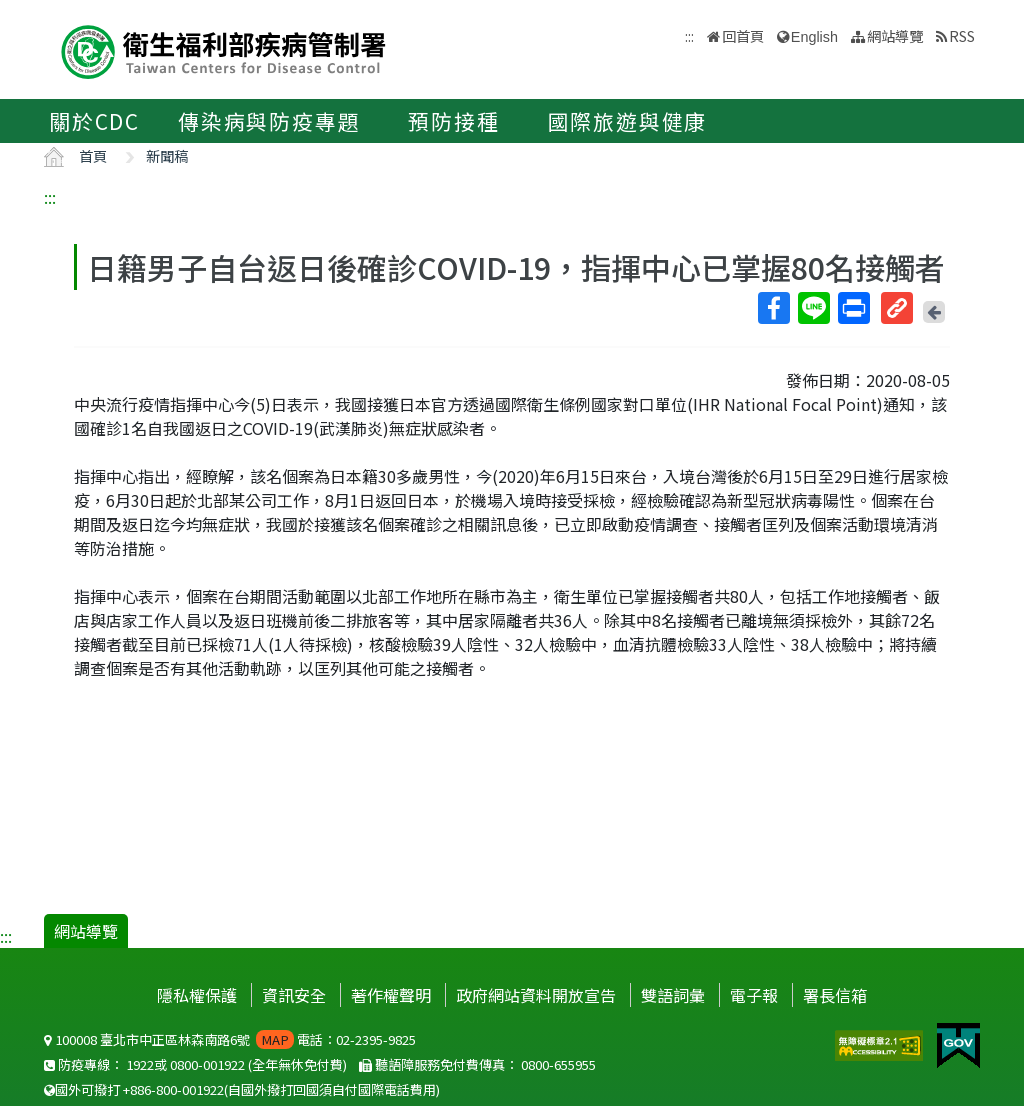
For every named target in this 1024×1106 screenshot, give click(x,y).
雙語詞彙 (673, 995)
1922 (140, 1064)
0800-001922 (207, 1064)
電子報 (754, 995)
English (814, 37)
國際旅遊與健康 (628, 121)
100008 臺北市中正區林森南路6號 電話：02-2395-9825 (230, 1039)
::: (50, 197)
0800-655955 (558, 1064)
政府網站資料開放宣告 (536, 995)
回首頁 (743, 35)
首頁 (93, 155)
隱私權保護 (197, 995)
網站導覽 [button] (895, 35)
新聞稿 (167, 155)
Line (813, 308)
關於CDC (94, 121)
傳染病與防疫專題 (269, 121)
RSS (962, 35)
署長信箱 (835, 995)
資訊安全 (294, 995)
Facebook (773, 308)
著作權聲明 (391, 995)
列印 (853, 308)
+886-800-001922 (173, 1089)
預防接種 (453, 121)
